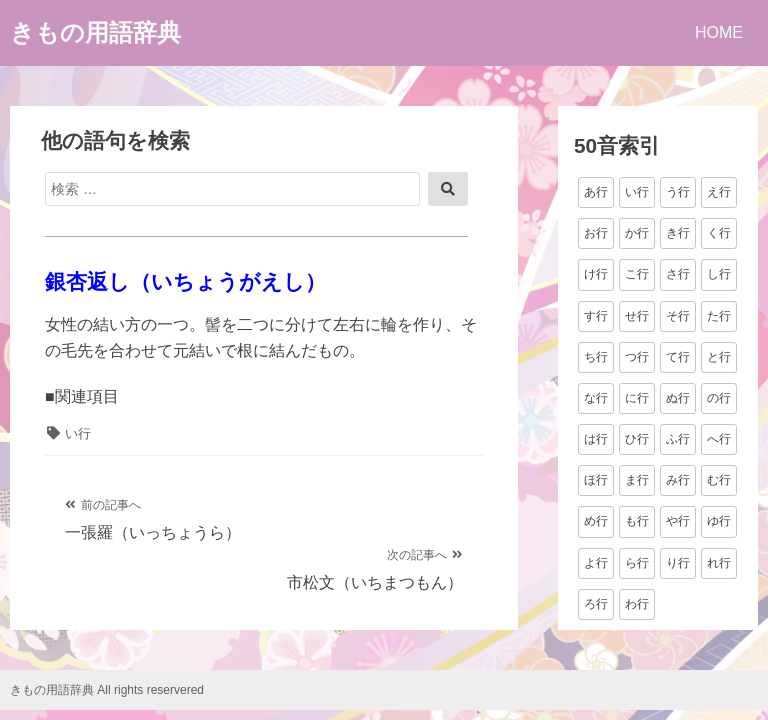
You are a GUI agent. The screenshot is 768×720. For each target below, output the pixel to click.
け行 (596, 274)
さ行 (678, 274)
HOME (719, 32)
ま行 (637, 480)
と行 (719, 357)
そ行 (678, 316)
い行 (78, 433)
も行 (637, 521)
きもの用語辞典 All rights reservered (107, 690)
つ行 (637, 357)
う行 (678, 192)
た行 (719, 316)
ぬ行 (678, 398)
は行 (596, 439)
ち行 (596, 357)
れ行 (719, 563)
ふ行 (678, 439)
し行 (719, 274)
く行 (719, 233)
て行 (678, 357)
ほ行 (596, 480)
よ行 (596, 563)
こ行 (637, 274)
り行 (678, 563)
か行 (637, 233)
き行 (678, 233)
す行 (596, 316)
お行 (596, 233)
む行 (719, 480)
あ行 (596, 192)
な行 (596, 398)
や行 (678, 521)
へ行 (719, 439)
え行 (719, 192)
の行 (719, 398)
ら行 (637, 563)
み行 (678, 480)
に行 (637, 398)
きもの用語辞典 (95, 32)
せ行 (637, 316)
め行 (596, 521)
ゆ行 (719, 521)
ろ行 (596, 604)
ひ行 (637, 439)
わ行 (637, 604)
